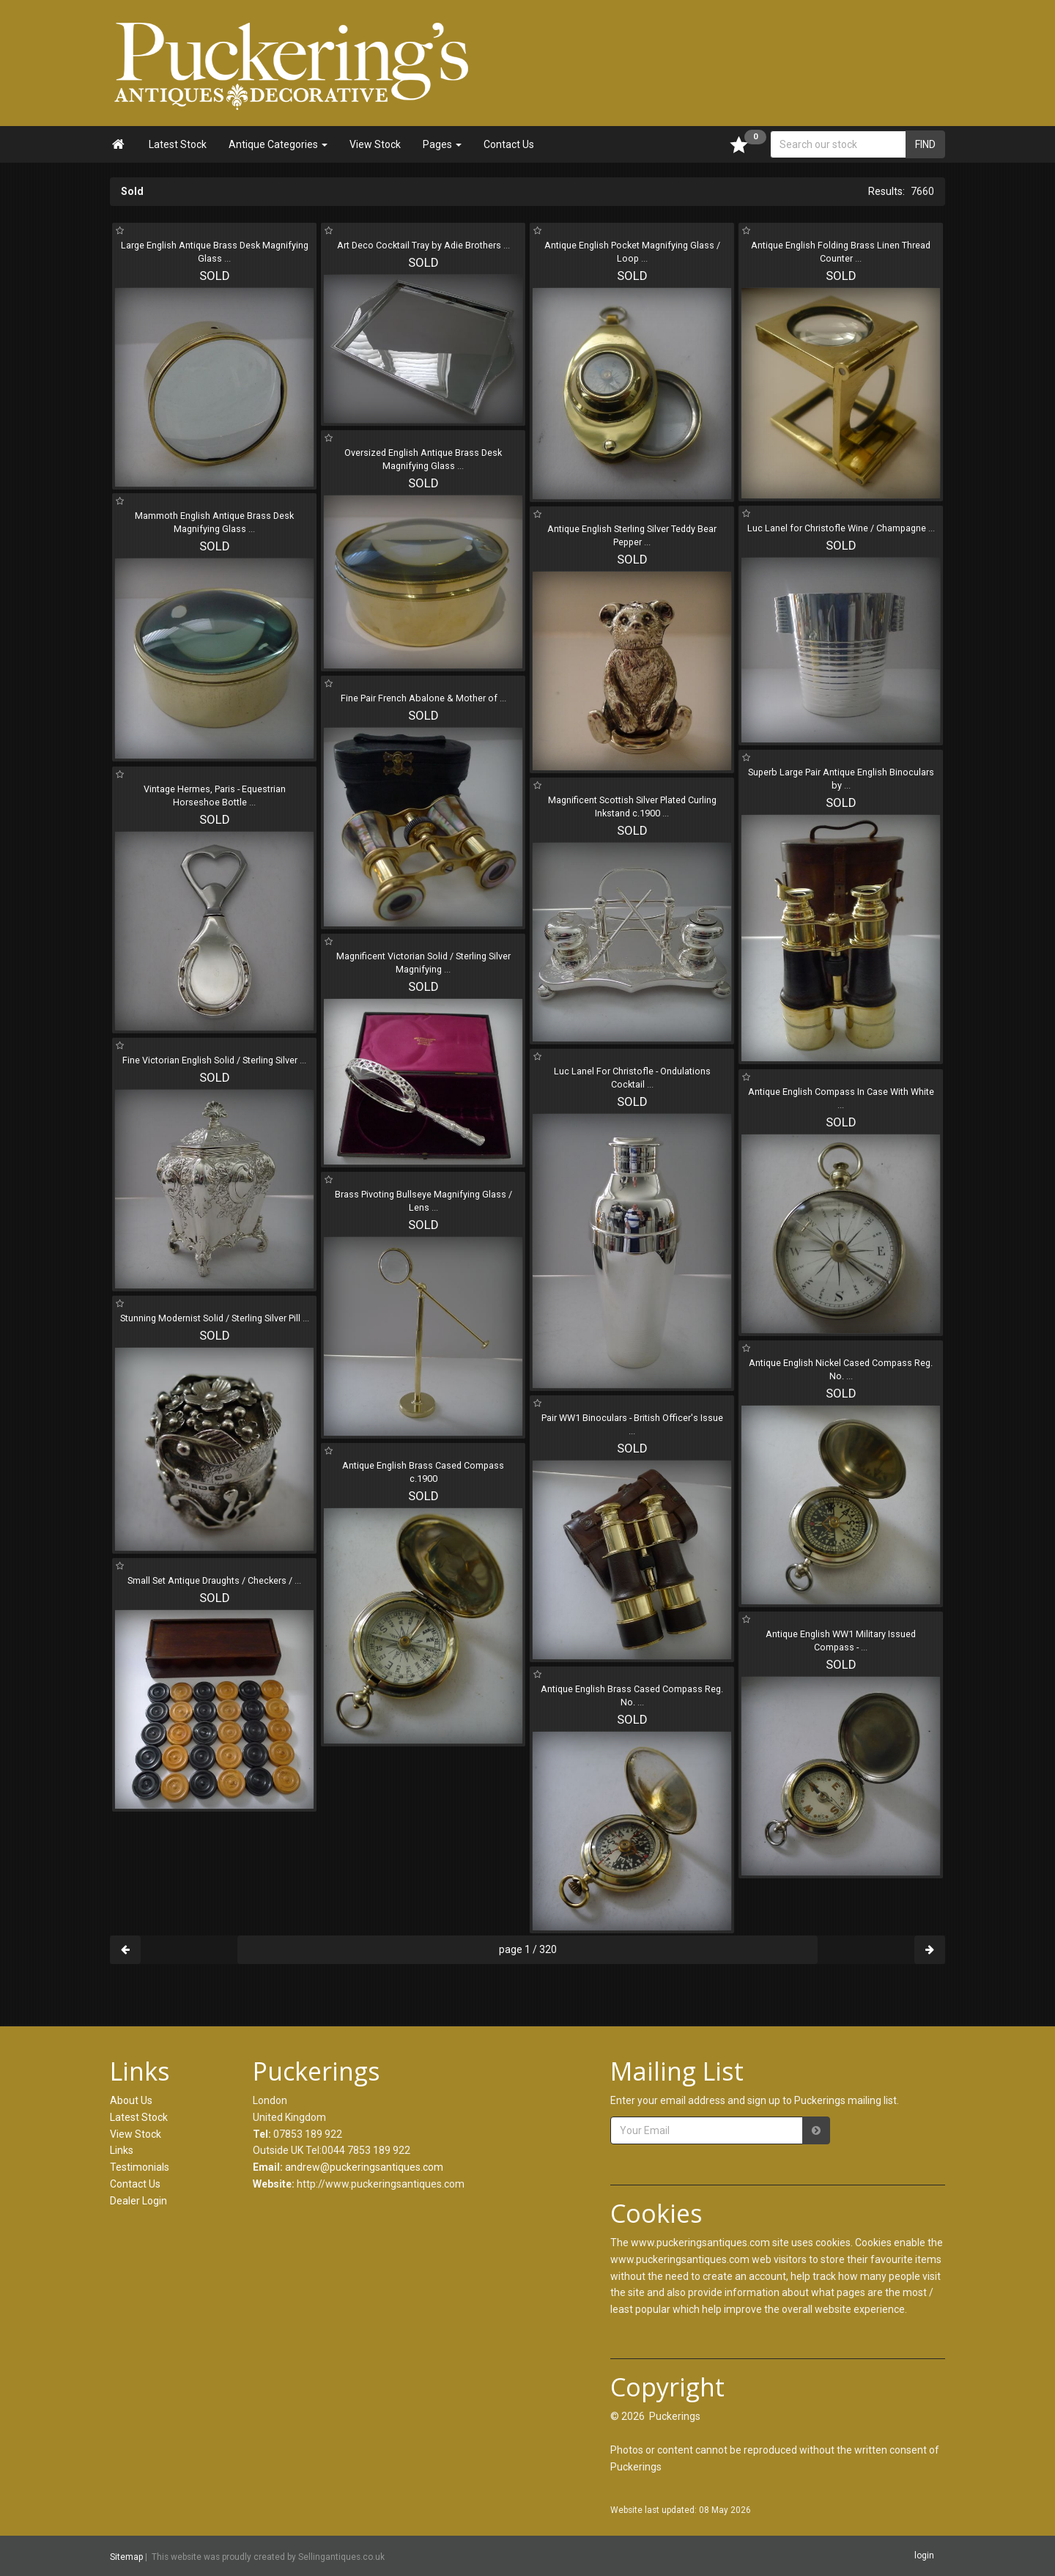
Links (121, 2150)
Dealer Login (138, 2201)
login (924, 2555)
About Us (131, 2100)
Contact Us (509, 144)
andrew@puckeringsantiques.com (364, 2167)
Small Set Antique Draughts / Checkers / (214, 1580)
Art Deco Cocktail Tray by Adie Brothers (423, 245)
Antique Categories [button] (278, 144)
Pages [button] (442, 144)
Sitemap (126, 2557)
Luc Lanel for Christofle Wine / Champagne (841, 528)
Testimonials (139, 2167)
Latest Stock (178, 144)
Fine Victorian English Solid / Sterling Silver (214, 1060)
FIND (925, 144)
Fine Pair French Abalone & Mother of (423, 698)
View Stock (375, 144)
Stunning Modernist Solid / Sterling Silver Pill (214, 1318)
